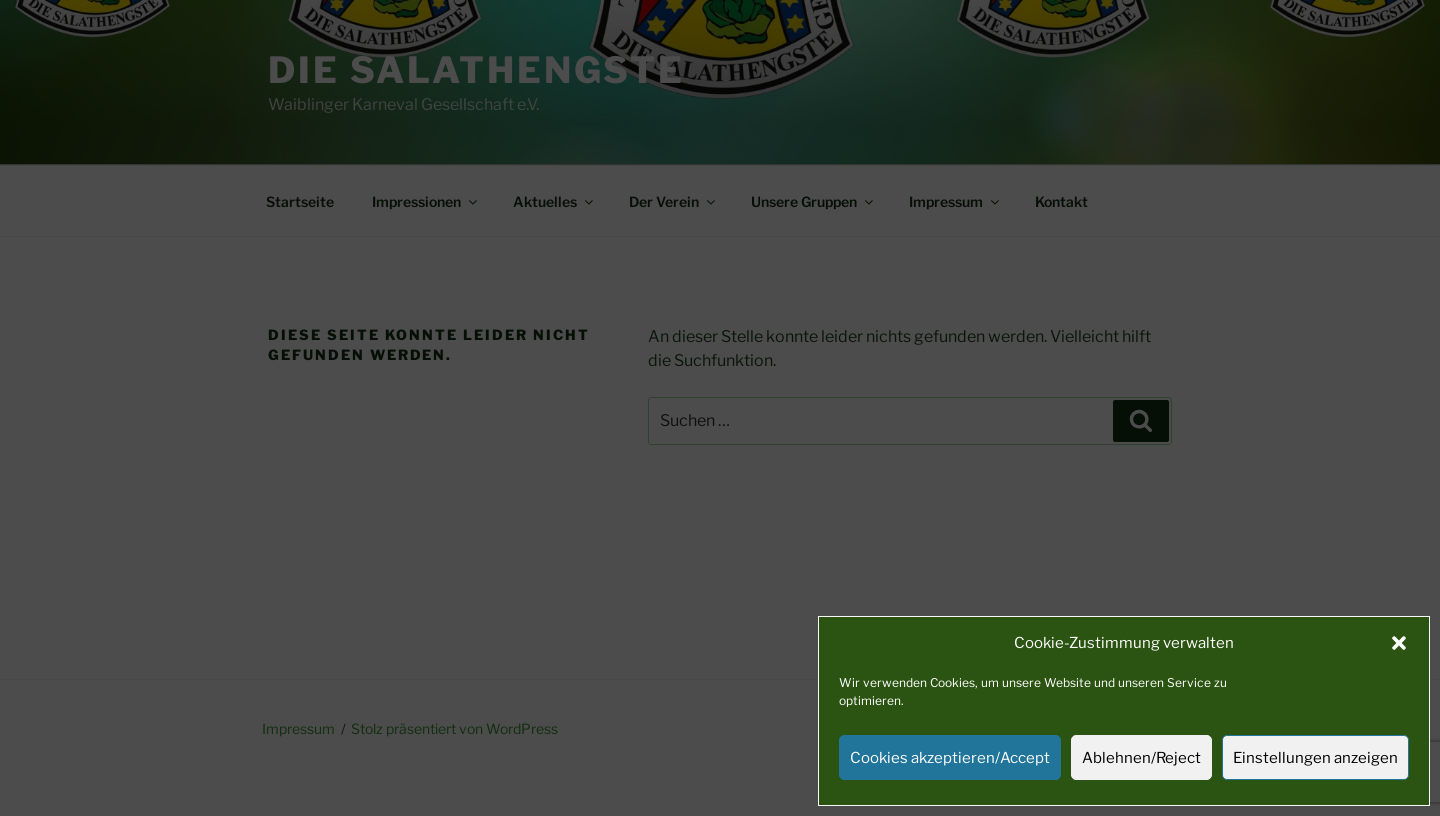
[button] (1399, 643)
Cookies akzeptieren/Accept (950, 758)
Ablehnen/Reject (1141, 758)
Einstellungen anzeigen (1315, 758)
